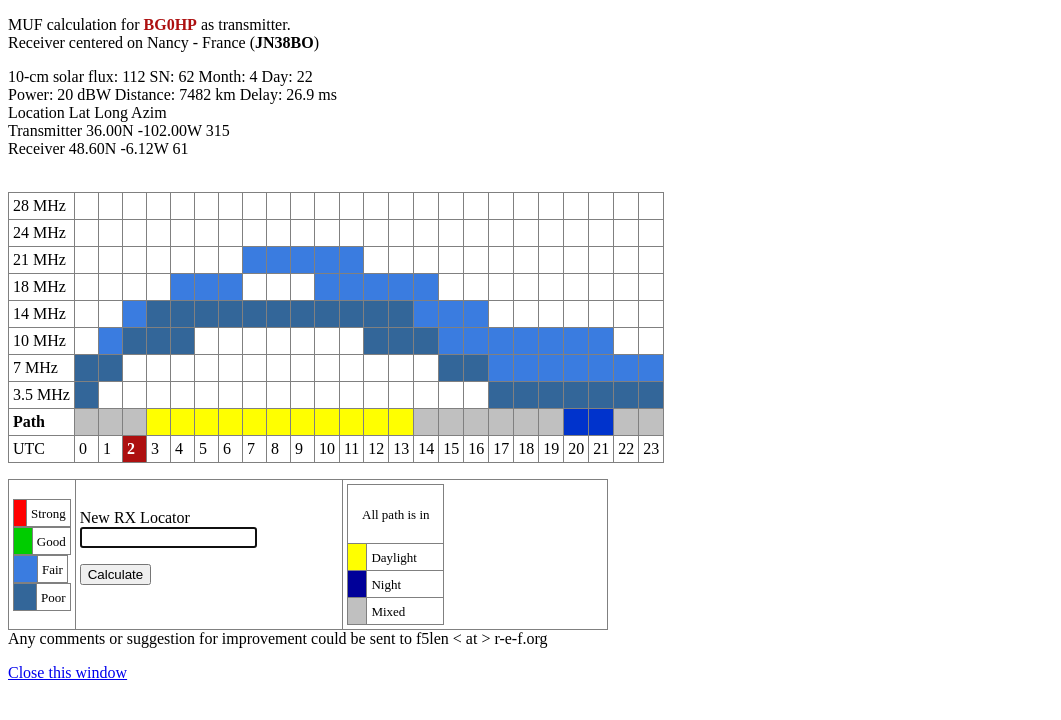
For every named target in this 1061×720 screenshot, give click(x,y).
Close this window (67, 672)
